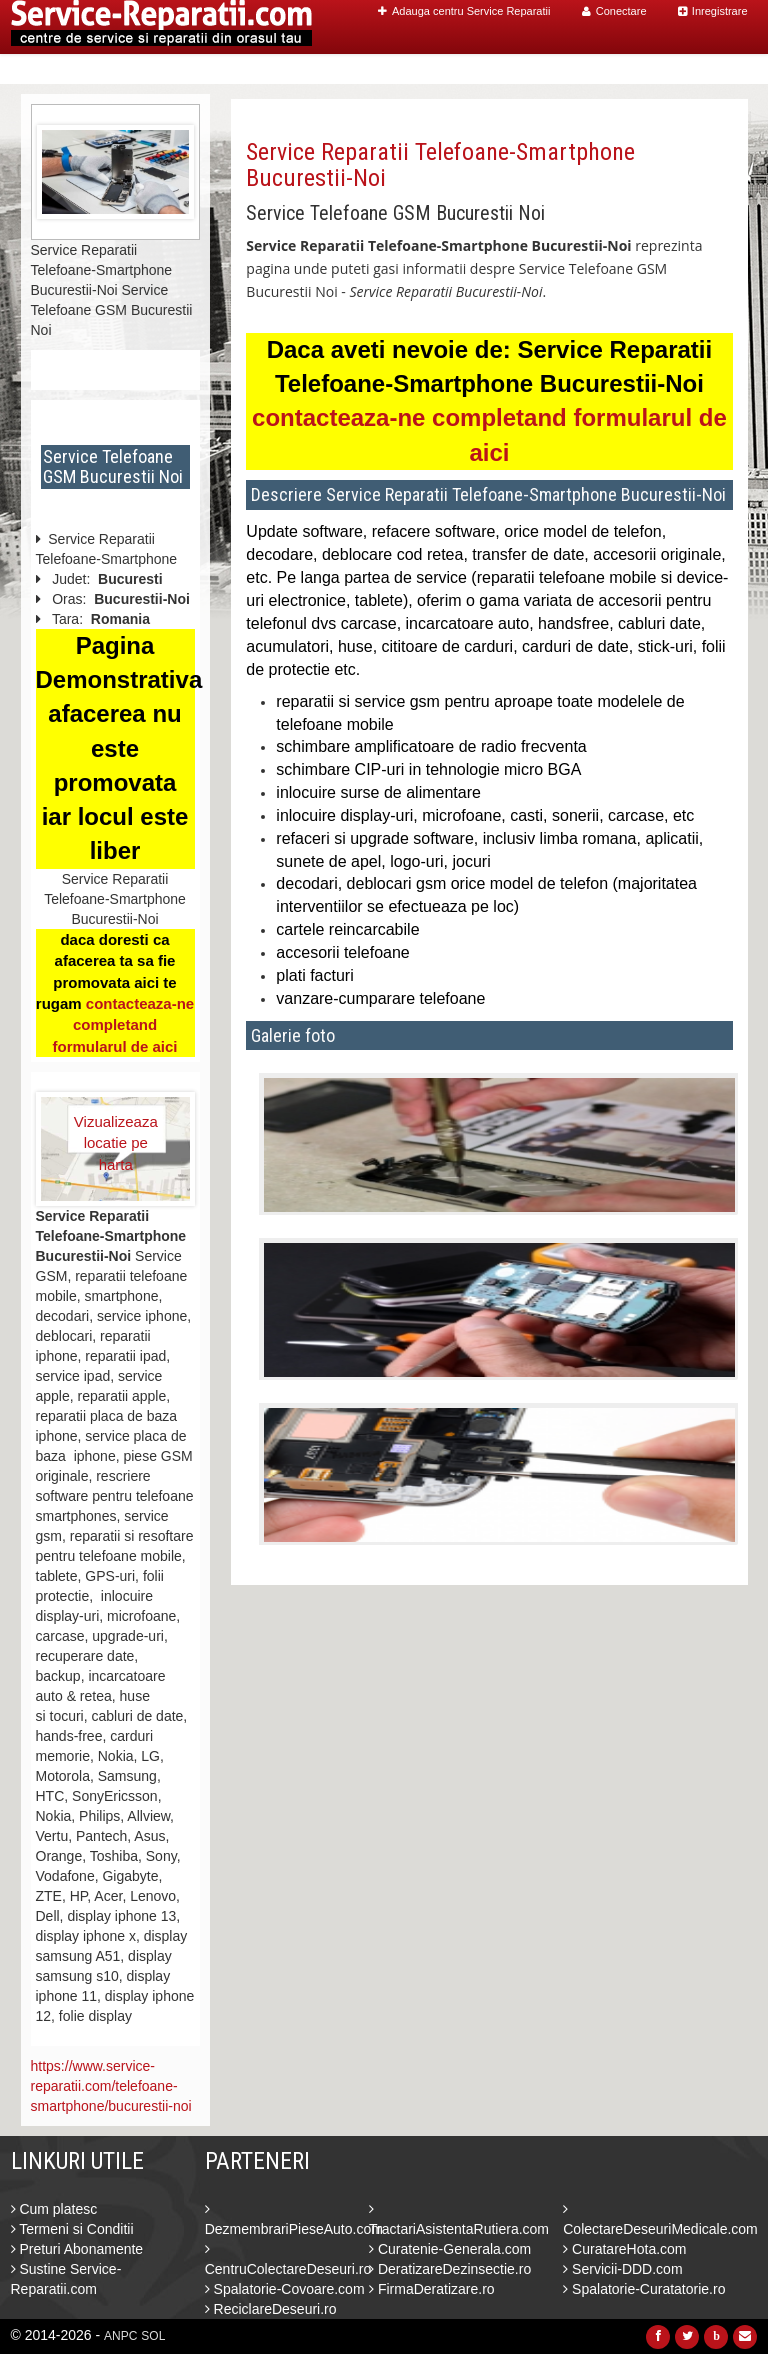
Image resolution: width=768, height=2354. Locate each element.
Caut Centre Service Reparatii (499, 69)
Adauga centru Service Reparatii (464, 11)
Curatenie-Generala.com (450, 2249)
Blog (643, 69)
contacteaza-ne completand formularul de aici (123, 1025)
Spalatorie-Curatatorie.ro (644, 2289)
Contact (705, 69)
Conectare (614, 11)
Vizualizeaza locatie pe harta (116, 1133)
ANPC (120, 2336)
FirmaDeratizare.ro (432, 2289)
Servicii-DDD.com (622, 2269)
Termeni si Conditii (72, 2229)
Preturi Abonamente (77, 2249)
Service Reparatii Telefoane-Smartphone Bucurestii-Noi (440, 165)
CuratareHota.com (624, 2249)
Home (352, 69)
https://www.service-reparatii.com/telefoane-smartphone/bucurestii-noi (111, 2086)
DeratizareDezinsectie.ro (450, 2269)
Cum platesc (54, 2209)
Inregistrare (713, 11)
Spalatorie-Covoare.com (285, 2289)
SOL (153, 2336)
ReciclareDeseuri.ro (271, 2309)
